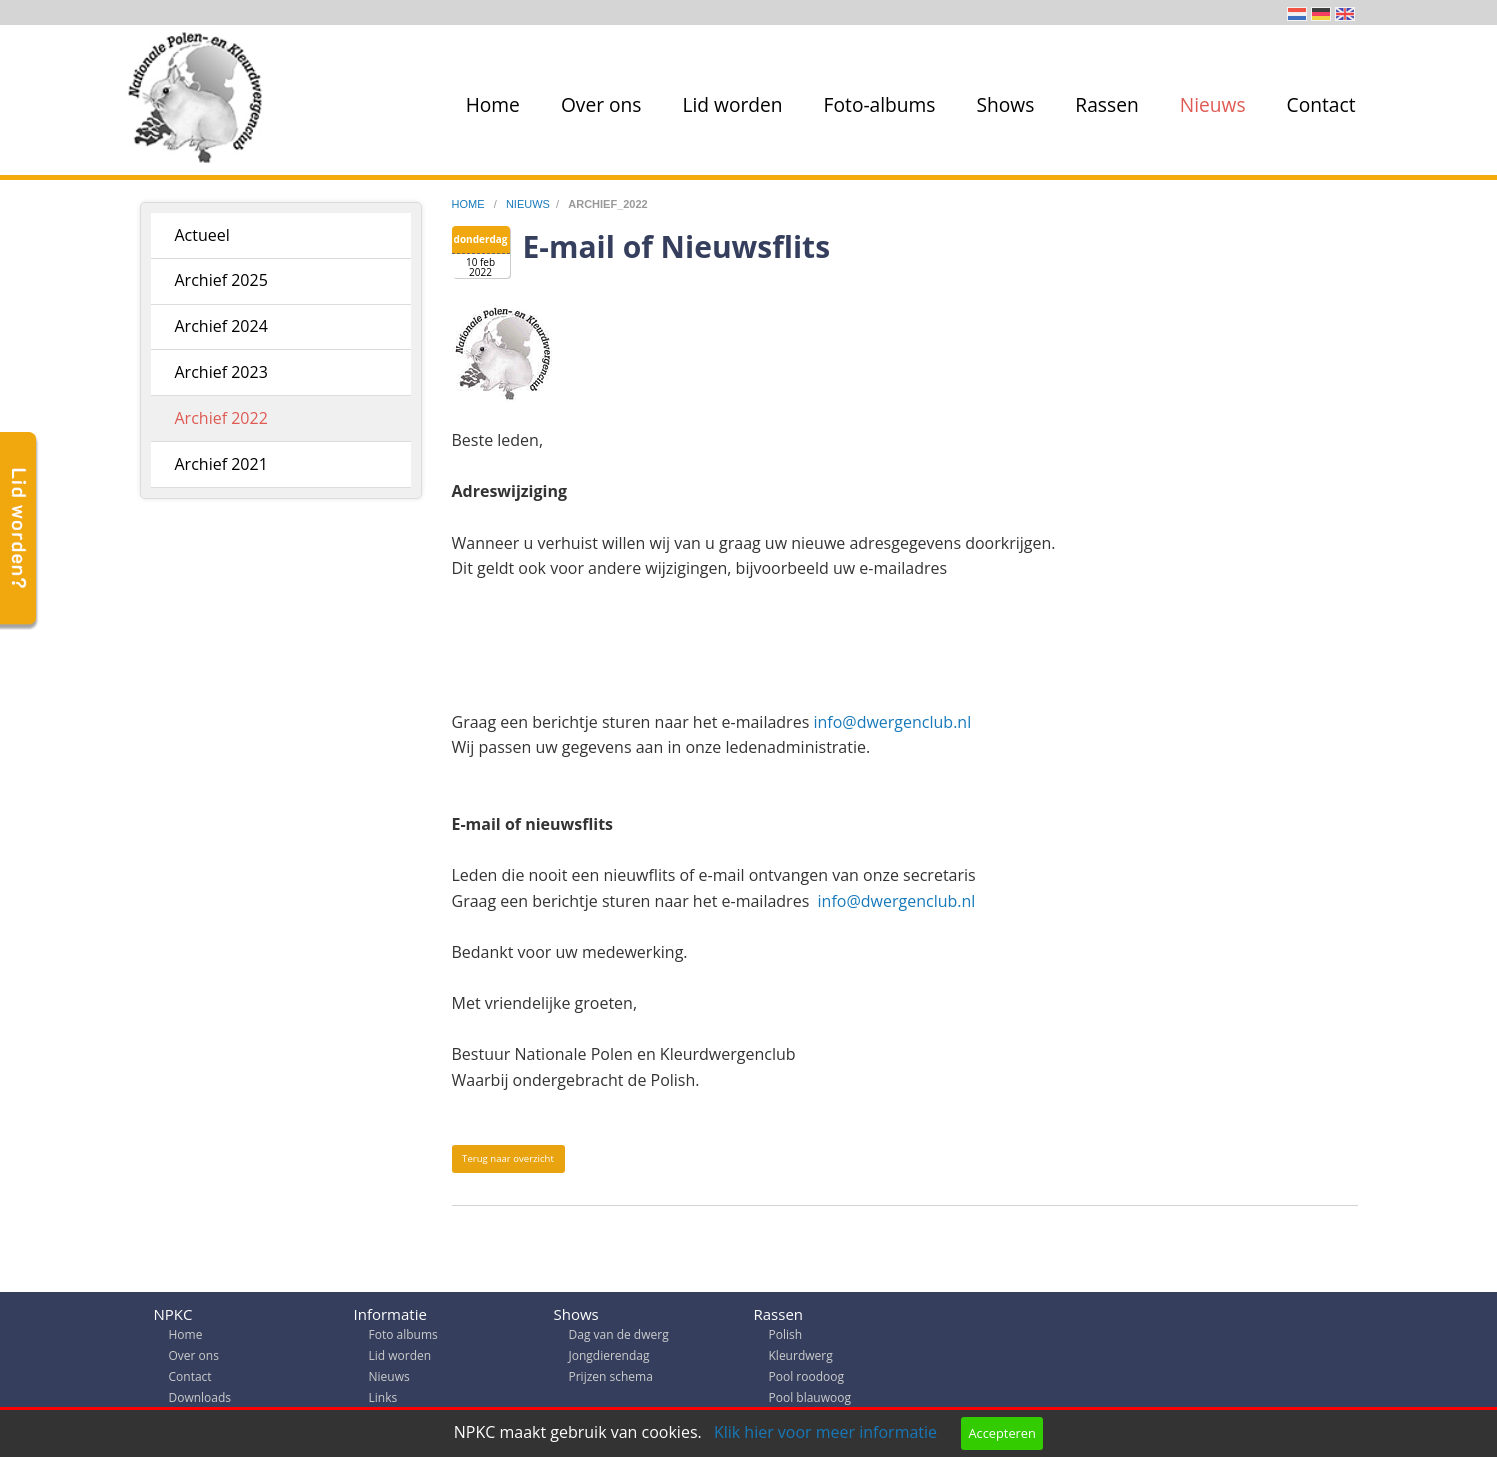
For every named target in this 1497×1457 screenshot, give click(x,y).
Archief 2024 (221, 326)
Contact (1321, 104)
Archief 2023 (221, 372)
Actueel (202, 235)
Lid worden (732, 104)
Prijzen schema (611, 1381)
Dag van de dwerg (619, 1339)
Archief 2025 (221, 280)
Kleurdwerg (801, 1360)
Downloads (200, 1402)
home (470, 204)
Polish (786, 1339)
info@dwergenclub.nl (890, 722)
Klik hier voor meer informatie (825, 1432)
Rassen (1106, 104)
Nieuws (1213, 104)
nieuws (528, 204)
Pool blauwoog (810, 1402)
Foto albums (403, 1339)
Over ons (601, 104)
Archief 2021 (221, 464)
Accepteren (1001, 1433)
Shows (1006, 104)
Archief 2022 (221, 418)
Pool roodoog (806, 1381)
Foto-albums (880, 104)
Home (493, 104)
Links (383, 1402)
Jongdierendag (609, 1360)
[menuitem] (489, 105)
